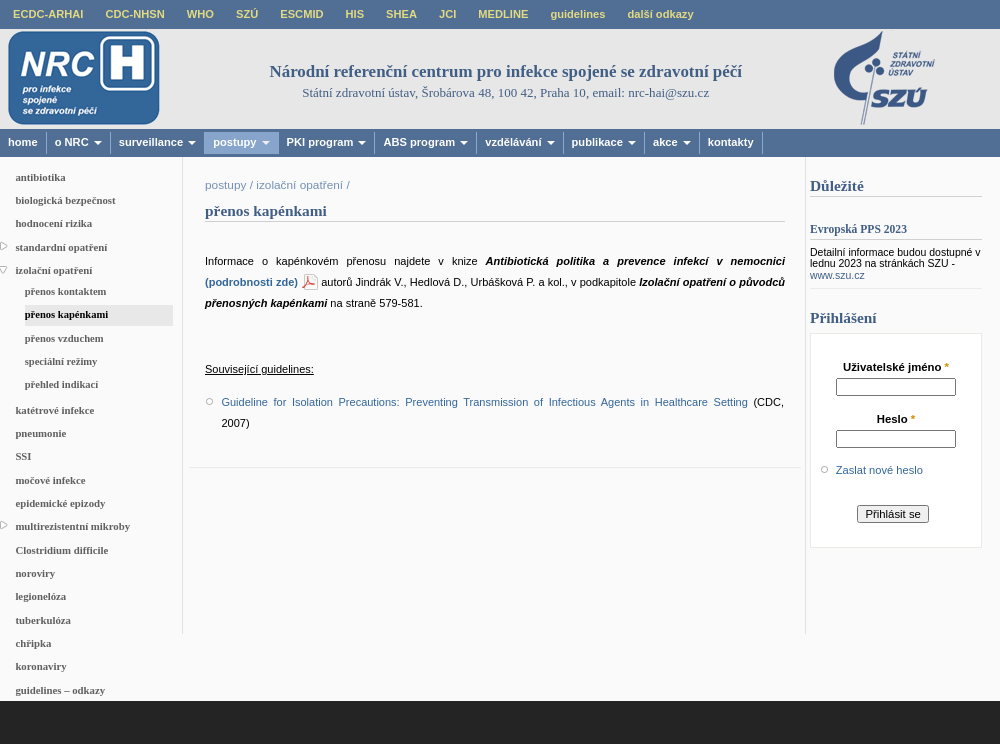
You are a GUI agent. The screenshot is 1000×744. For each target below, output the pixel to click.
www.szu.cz (837, 275)
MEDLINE (503, 14)
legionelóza (40, 596)
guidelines (577, 14)
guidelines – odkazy (60, 690)
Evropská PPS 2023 (858, 229)
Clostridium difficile (61, 550)
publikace (604, 142)
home (23, 142)
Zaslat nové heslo (879, 470)
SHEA (401, 14)
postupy (241, 142)
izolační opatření (53, 270)
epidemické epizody (60, 503)
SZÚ (247, 14)
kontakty (731, 142)
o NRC (78, 142)
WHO (200, 14)
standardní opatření (61, 247)
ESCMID (301, 14)
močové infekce (50, 480)
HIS (355, 14)
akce (672, 142)
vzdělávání (519, 142)
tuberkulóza (43, 620)
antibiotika (40, 177)
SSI (23, 456)
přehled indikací (62, 384)
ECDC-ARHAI (48, 14)
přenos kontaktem (66, 291)
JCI (447, 14)
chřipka (33, 643)
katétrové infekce (54, 410)
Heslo (896, 419)
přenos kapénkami (67, 314)
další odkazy (660, 14)
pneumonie (40, 433)
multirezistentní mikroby (72, 526)
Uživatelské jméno (896, 367)
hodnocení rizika (53, 223)
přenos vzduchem (64, 338)
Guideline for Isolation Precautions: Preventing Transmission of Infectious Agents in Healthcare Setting (484, 402)
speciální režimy (61, 361)
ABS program (425, 142)
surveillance (157, 142)
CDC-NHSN (134, 14)
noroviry (35, 573)
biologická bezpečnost (65, 200)
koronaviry (40, 666)
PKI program (327, 142)
